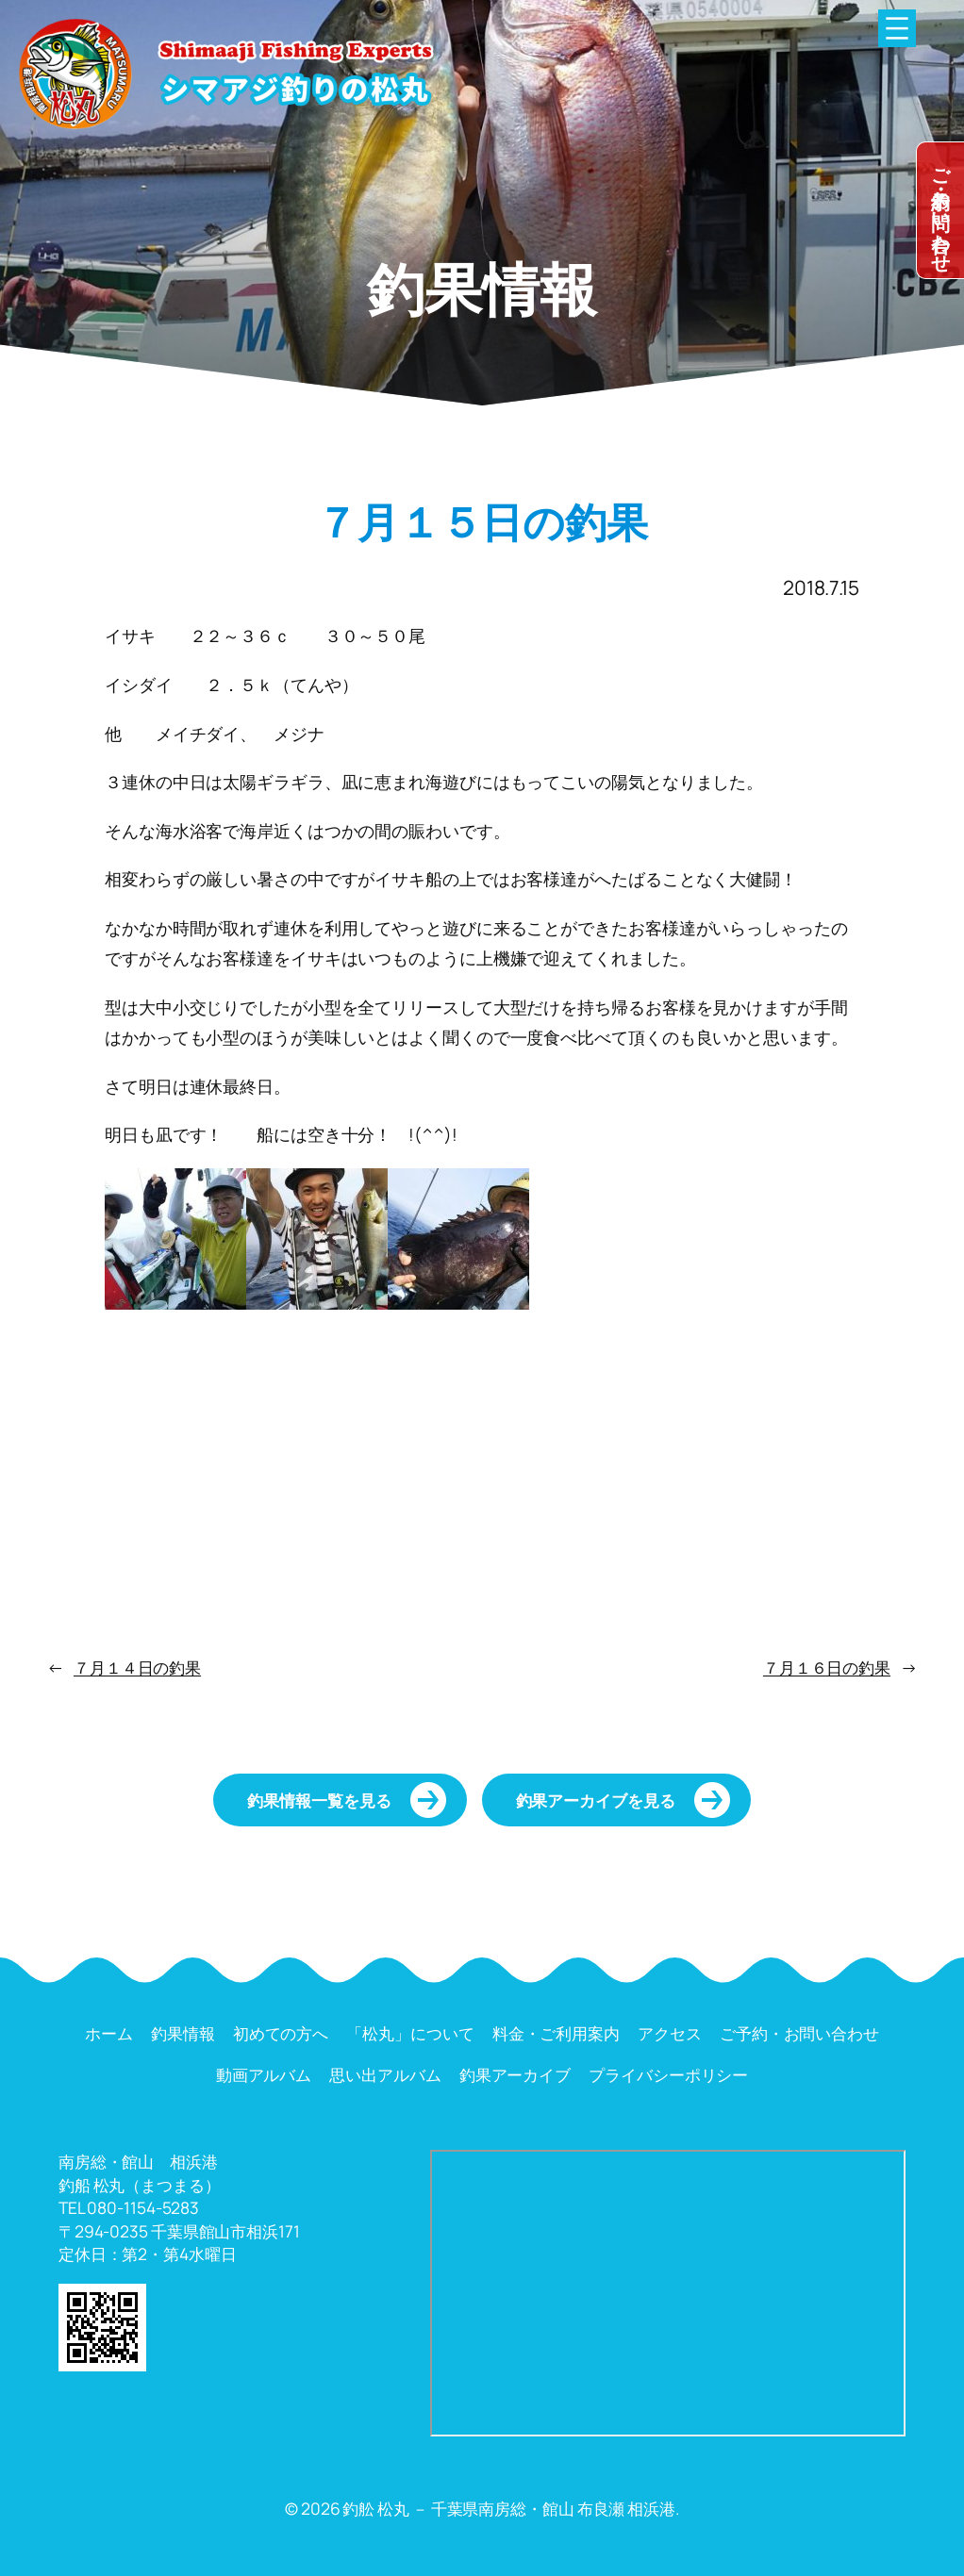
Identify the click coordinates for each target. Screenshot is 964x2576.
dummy (940, 210)
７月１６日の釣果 (826, 1667)
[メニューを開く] (897, 28)
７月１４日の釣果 (137, 1667)
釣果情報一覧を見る (319, 1800)
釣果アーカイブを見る (595, 1800)
